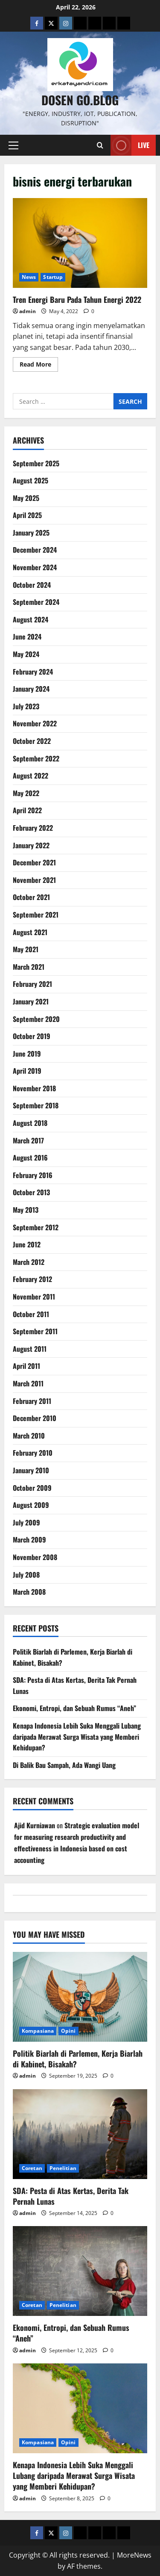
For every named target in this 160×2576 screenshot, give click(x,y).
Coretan (32, 2168)
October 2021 (31, 897)
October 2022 (32, 741)
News (29, 277)
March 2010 (29, 1435)
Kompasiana (38, 2030)
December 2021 (34, 862)
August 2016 (30, 1157)
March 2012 (28, 1262)
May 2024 (26, 654)
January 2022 (31, 845)
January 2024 (31, 689)
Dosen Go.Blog (80, 100)
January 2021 (31, 1001)
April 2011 (26, 1366)
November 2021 (34, 880)
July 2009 (26, 1522)
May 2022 (26, 793)
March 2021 (28, 967)
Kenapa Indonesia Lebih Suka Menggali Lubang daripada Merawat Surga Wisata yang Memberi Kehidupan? (77, 1736)
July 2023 (26, 706)
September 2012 (35, 1227)
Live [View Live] (130, 145)
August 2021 (30, 932)
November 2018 (34, 1088)
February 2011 (32, 1401)
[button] (13, 145)
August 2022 (30, 775)
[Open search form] (100, 145)
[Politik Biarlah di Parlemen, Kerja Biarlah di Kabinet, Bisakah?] (80, 1997)
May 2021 (25, 949)
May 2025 (26, 498)
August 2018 (30, 1123)
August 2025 (30, 480)
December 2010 (34, 1418)
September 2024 (36, 602)
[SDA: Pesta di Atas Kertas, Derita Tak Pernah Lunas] (80, 2134)
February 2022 (33, 828)
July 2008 (26, 1574)
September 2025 (36, 463)
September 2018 (35, 1105)
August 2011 (30, 1349)
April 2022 (27, 810)
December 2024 (35, 550)
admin (27, 311)
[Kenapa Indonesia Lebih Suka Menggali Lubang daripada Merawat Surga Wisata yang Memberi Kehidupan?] (80, 2408)
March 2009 (29, 1539)
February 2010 (32, 1453)
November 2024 (35, 567)
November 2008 (35, 1557)
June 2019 (27, 1053)
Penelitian (62, 2168)
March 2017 (28, 1140)
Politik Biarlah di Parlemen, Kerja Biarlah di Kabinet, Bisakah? (78, 2059)
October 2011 (31, 1314)
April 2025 (27, 515)
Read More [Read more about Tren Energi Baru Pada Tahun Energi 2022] (39, 366)
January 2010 (31, 1470)
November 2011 (34, 1296)
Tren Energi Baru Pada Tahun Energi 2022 (80, 243)
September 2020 (36, 1019)
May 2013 (25, 1210)
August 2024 (30, 619)
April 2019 (27, 1071)
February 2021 (32, 984)
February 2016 (32, 1175)
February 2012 (32, 1279)
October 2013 (31, 1192)
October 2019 (31, 1036)
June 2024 (27, 636)
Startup (53, 277)
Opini (68, 2030)
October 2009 (32, 1488)
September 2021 (35, 914)
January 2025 (31, 532)
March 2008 (29, 1592)
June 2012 (27, 1244)
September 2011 (35, 1331)
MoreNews (134, 2555)
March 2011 (28, 1383)
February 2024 (33, 671)
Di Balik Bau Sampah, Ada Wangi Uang (64, 1765)
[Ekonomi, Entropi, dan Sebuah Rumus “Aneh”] (80, 2271)
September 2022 (36, 758)
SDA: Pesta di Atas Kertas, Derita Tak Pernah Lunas (70, 2196)
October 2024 (32, 585)
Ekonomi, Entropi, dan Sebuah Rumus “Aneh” (74, 1708)
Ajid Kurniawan (34, 1825)
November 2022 (35, 723)
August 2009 (31, 1505)
